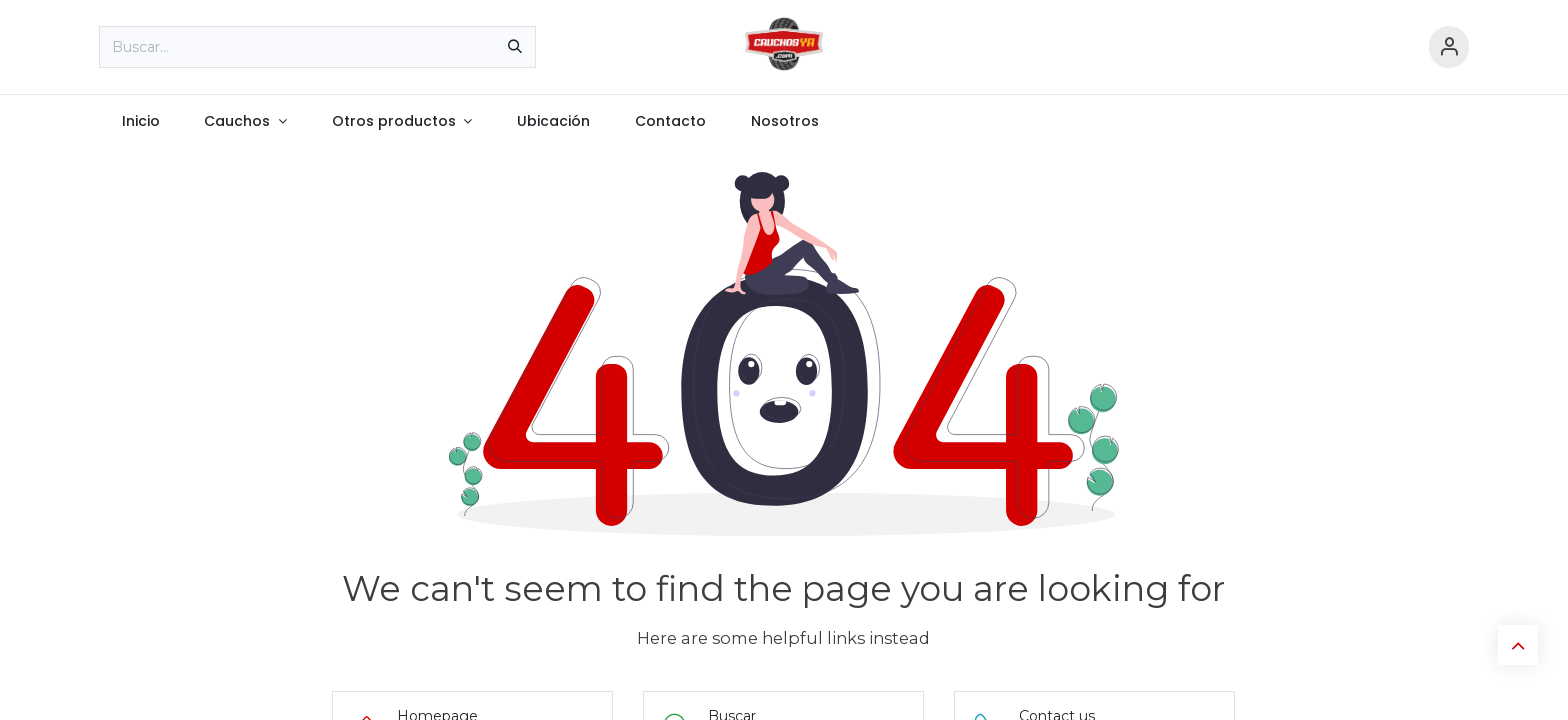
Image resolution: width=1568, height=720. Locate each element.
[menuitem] (140, 121)
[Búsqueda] (515, 47)
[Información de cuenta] (1449, 47)
